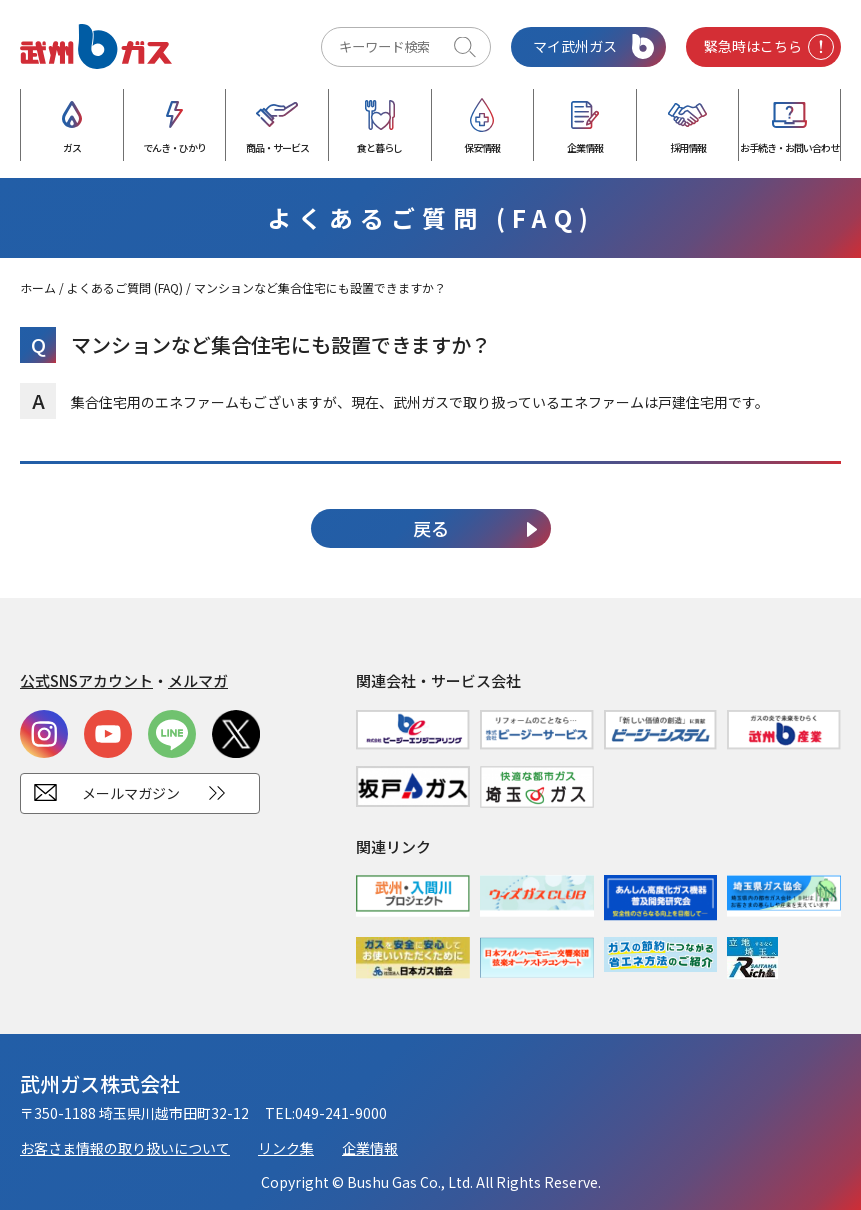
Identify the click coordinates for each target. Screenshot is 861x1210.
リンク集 (286, 1148)
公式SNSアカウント (86, 680)
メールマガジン (131, 793)
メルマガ (198, 680)
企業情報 (370, 1148)
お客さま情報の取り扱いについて (125, 1148)
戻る (431, 528)
